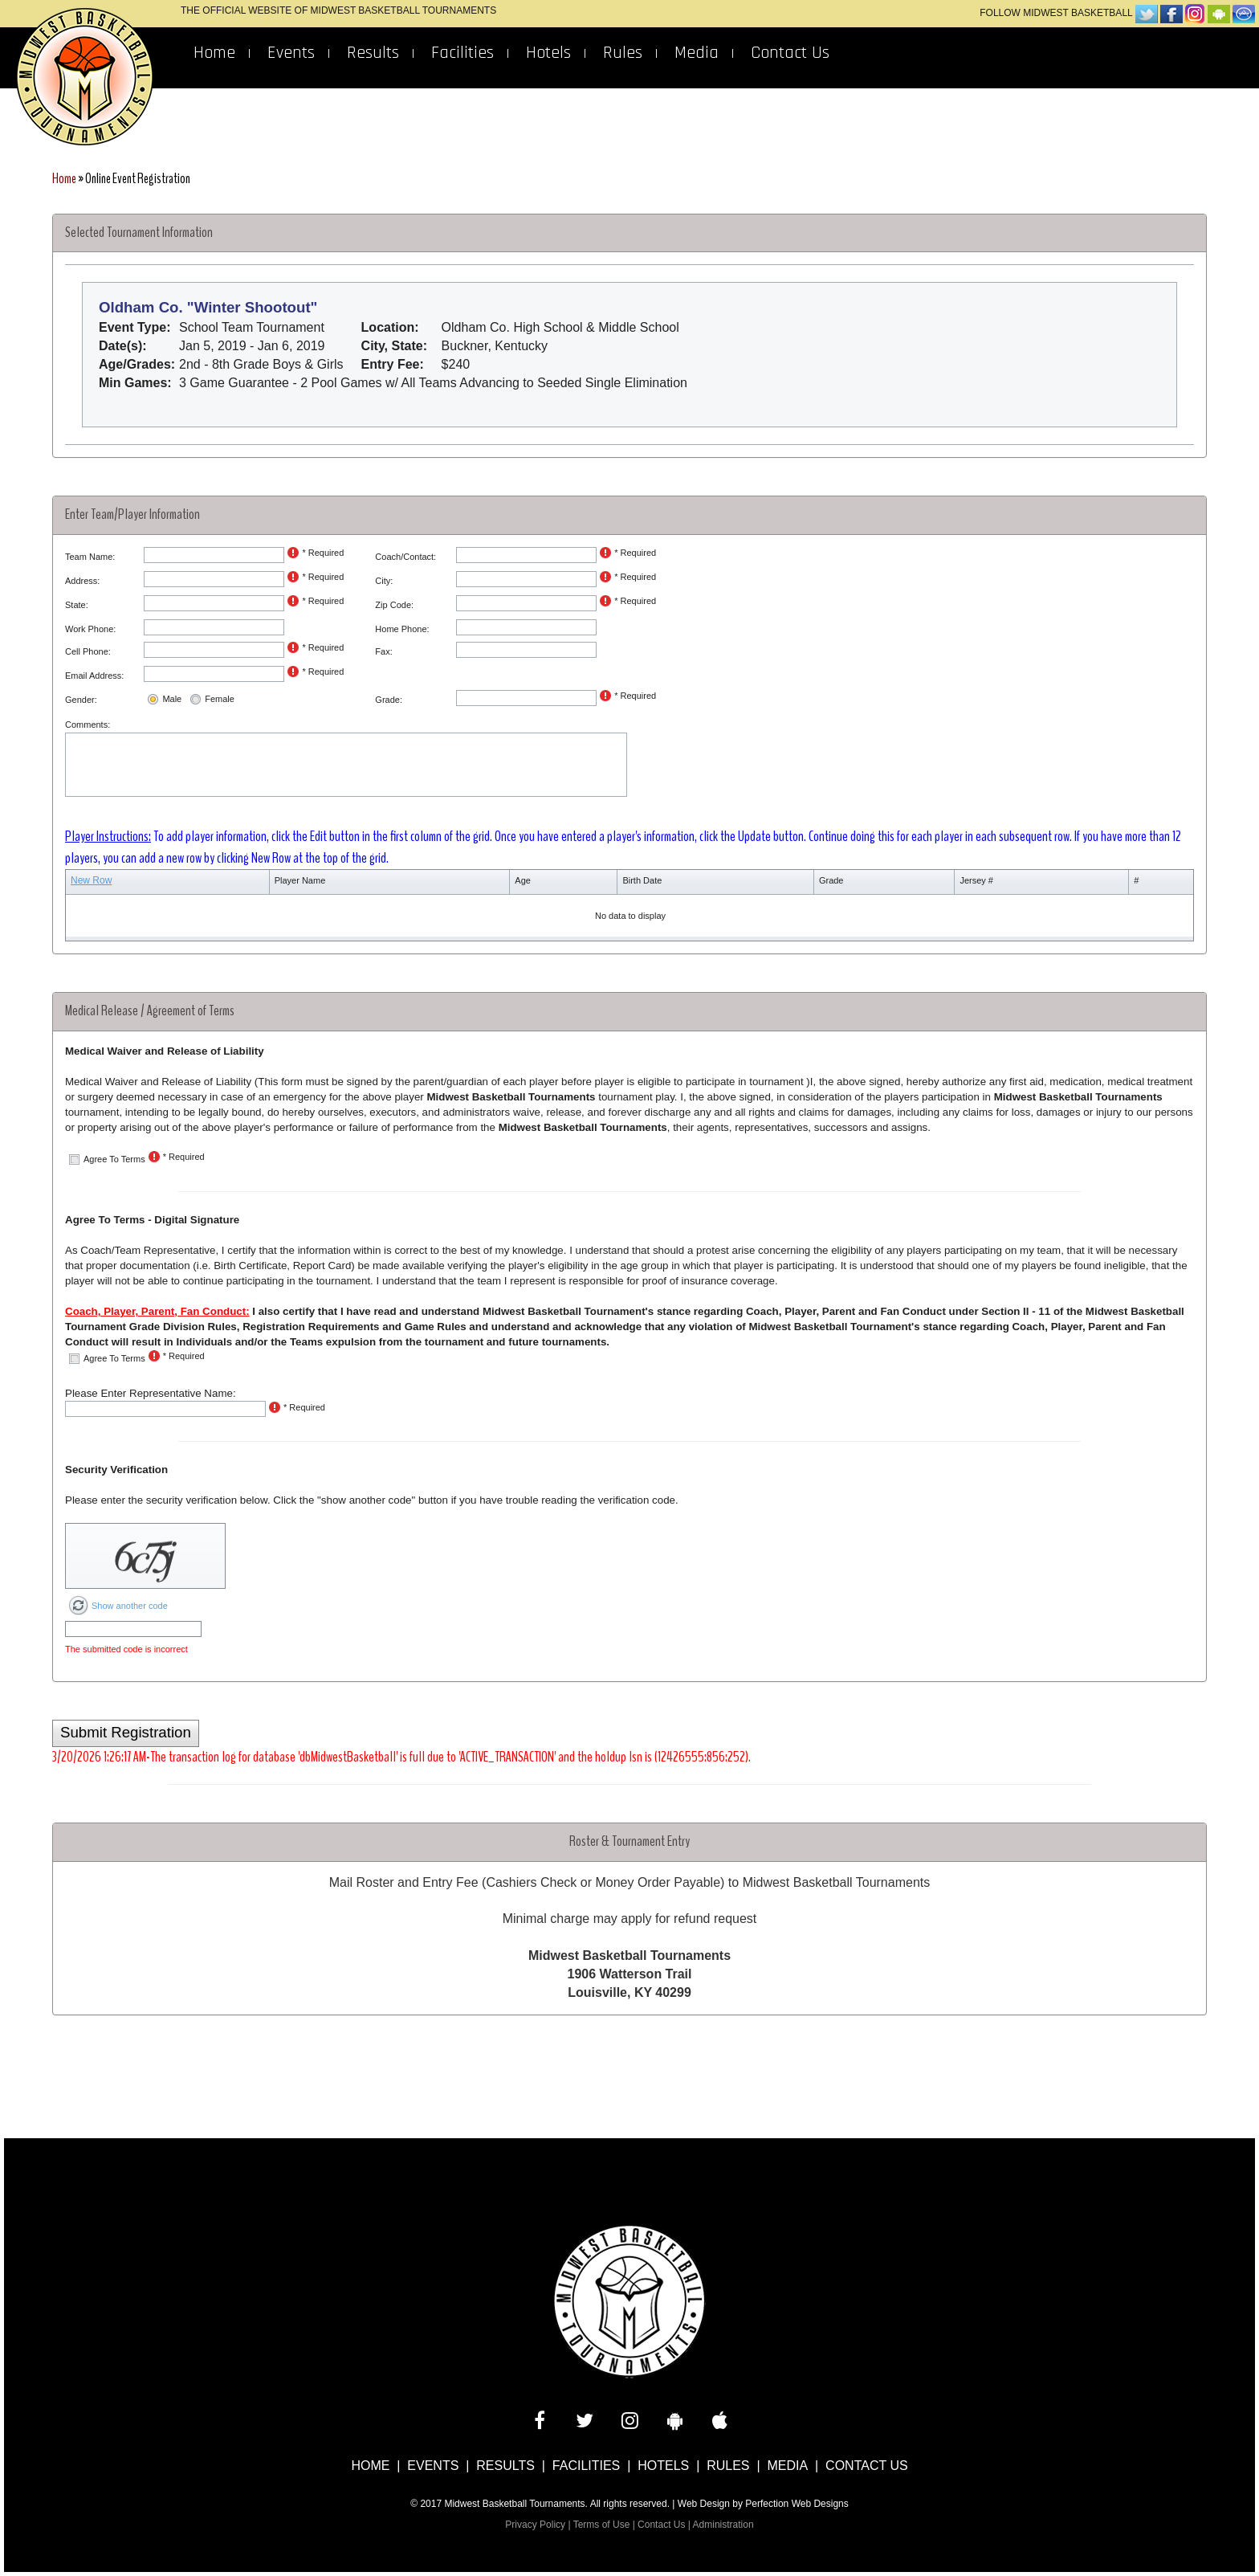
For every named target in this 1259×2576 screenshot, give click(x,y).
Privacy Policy (535, 2524)
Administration (723, 2524)
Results (373, 53)
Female (219, 699)
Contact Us (790, 53)
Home (214, 53)
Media (696, 53)
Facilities (462, 53)
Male (171, 699)
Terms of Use (601, 2524)
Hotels (548, 53)
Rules (622, 53)
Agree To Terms (114, 1159)
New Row (91, 880)
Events (291, 53)
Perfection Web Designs (797, 2503)
